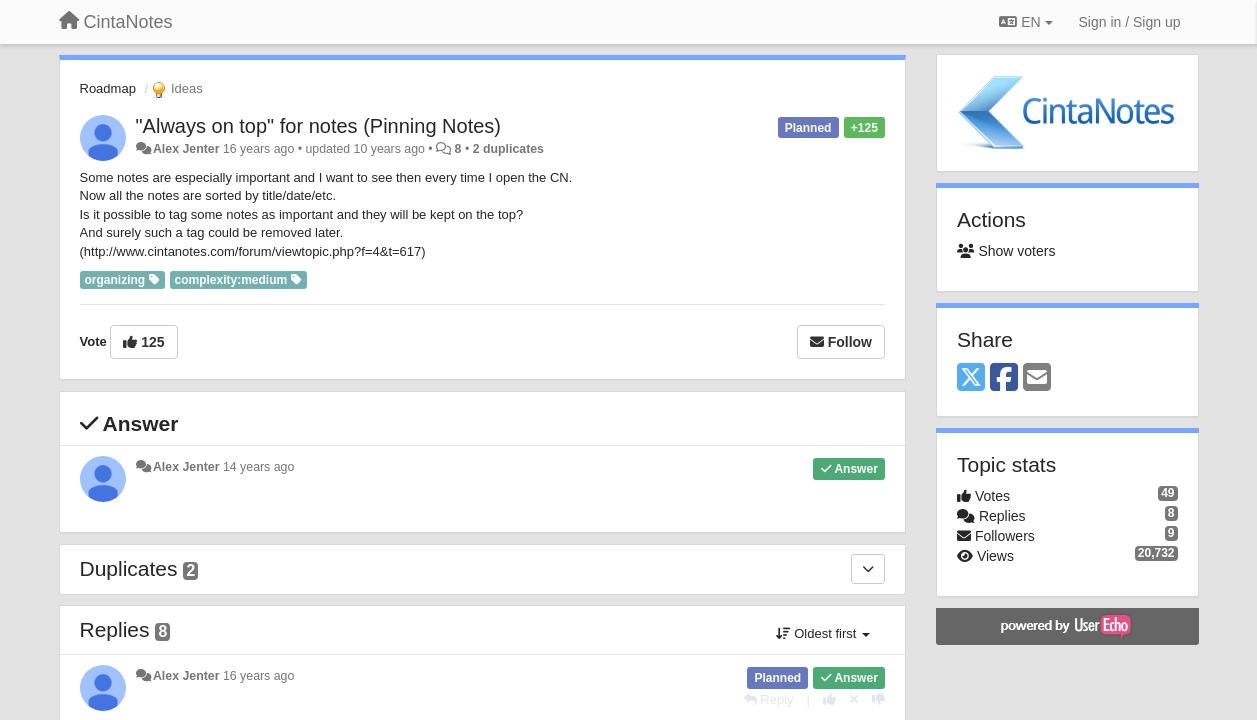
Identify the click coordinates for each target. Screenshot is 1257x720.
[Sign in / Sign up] (1130, 22)
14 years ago (258, 467)
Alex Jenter (186, 149)
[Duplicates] (868, 569)
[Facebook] (1004, 378)
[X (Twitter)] (971, 378)
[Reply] (769, 699)
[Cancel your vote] (854, 699)
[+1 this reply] (829, 699)
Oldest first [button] (823, 633)
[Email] (1037, 378)
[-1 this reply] (878, 699)
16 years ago (258, 676)
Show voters (1006, 251)
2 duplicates (508, 149)
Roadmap (108, 88)
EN (1025, 22)
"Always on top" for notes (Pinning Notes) (319, 126)
